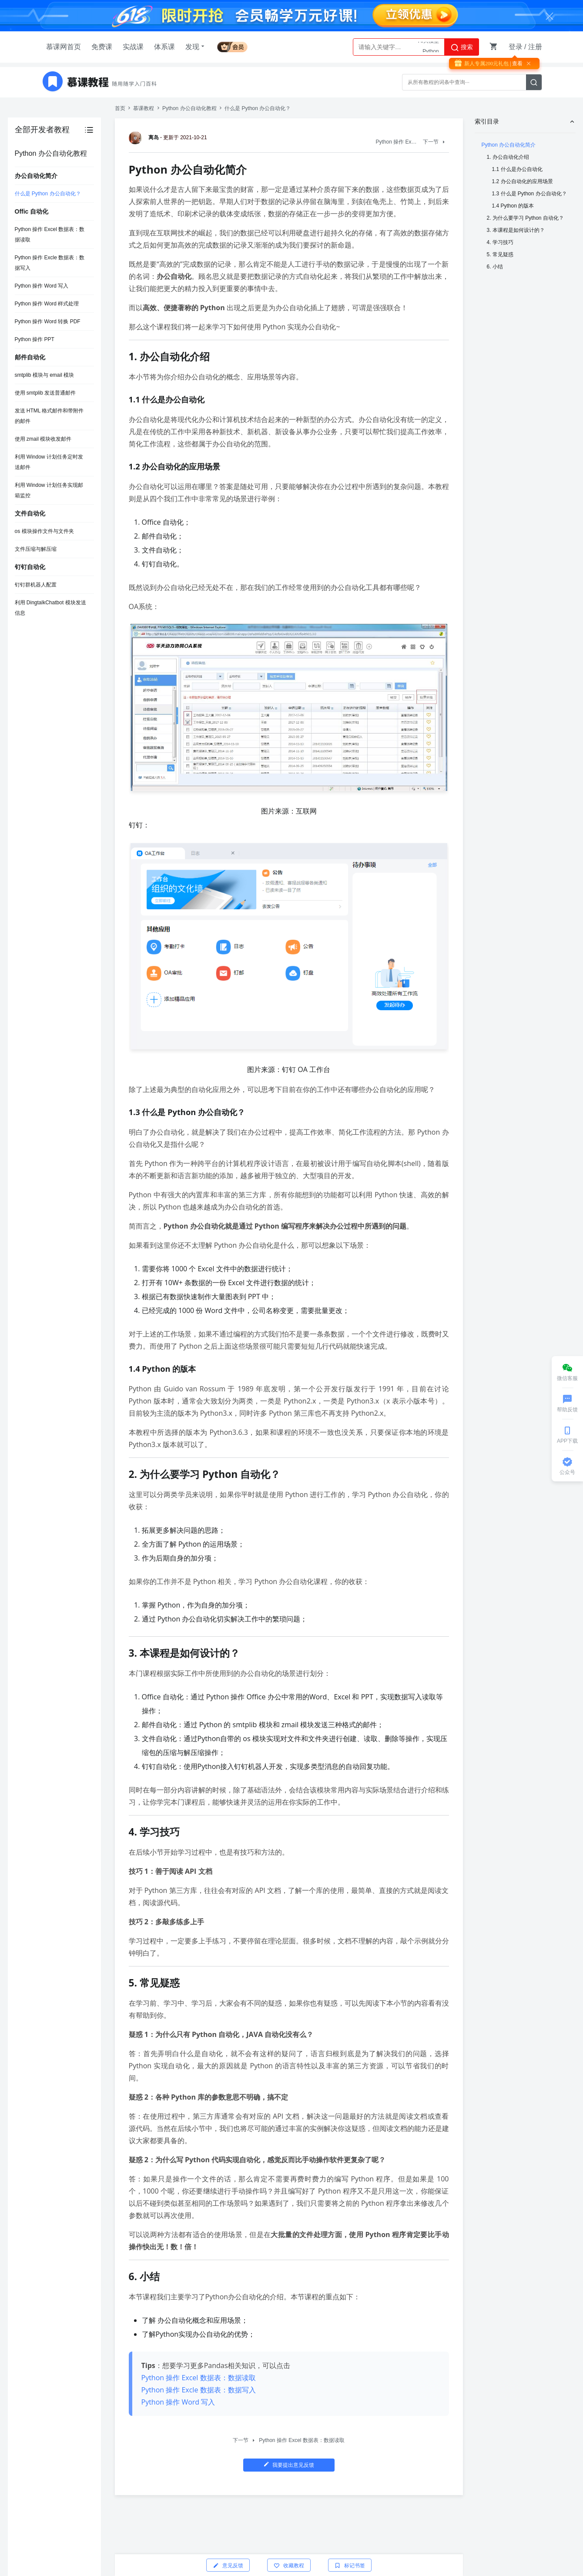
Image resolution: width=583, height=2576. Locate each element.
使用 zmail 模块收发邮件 (43, 439)
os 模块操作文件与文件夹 (44, 531)
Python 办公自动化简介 (509, 145)
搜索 (461, 47)
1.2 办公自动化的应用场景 (522, 181)
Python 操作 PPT (34, 339)
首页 (120, 108)
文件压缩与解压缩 (36, 549)
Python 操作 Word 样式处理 (47, 304)
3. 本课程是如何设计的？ (516, 230)
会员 (232, 47)
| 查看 (516, 63)
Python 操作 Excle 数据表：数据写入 (50, 263)
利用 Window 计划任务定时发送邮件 (49, 462)
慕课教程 (143, 108)
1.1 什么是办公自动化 (517, 169)
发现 (195, 46)
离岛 (145, 137)
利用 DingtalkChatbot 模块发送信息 (50, 608)
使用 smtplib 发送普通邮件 (45, 393)
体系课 (164, 46)
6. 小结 (495, 267)
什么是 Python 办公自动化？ (48, 194)
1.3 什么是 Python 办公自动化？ (529, 194)
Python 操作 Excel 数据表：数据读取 (50, 234)
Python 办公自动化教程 (189, 108)
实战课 (133, 46)
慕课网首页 (63, 46)
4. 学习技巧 (500, 242)
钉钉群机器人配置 (36, 585)
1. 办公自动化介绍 (508, 157)
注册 (535, 46)
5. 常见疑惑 (500, 254)
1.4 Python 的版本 (513, 206)
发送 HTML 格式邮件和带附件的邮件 (49, 416)
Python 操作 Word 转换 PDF (47, 321)
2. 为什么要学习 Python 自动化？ (525, 218)
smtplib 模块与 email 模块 (44, 375)
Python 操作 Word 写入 (42, 286)
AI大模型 (428, 47)
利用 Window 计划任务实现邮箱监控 (49, 490)
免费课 (101, 46)
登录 (516, 46)
